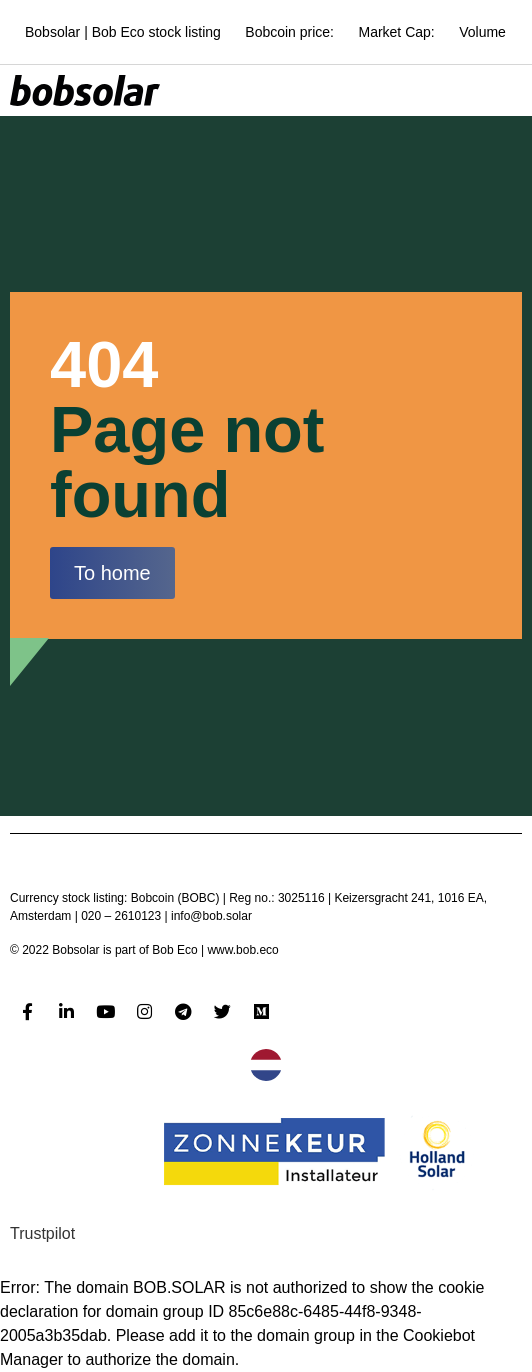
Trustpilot (42, 1233)
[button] (112, 573)
